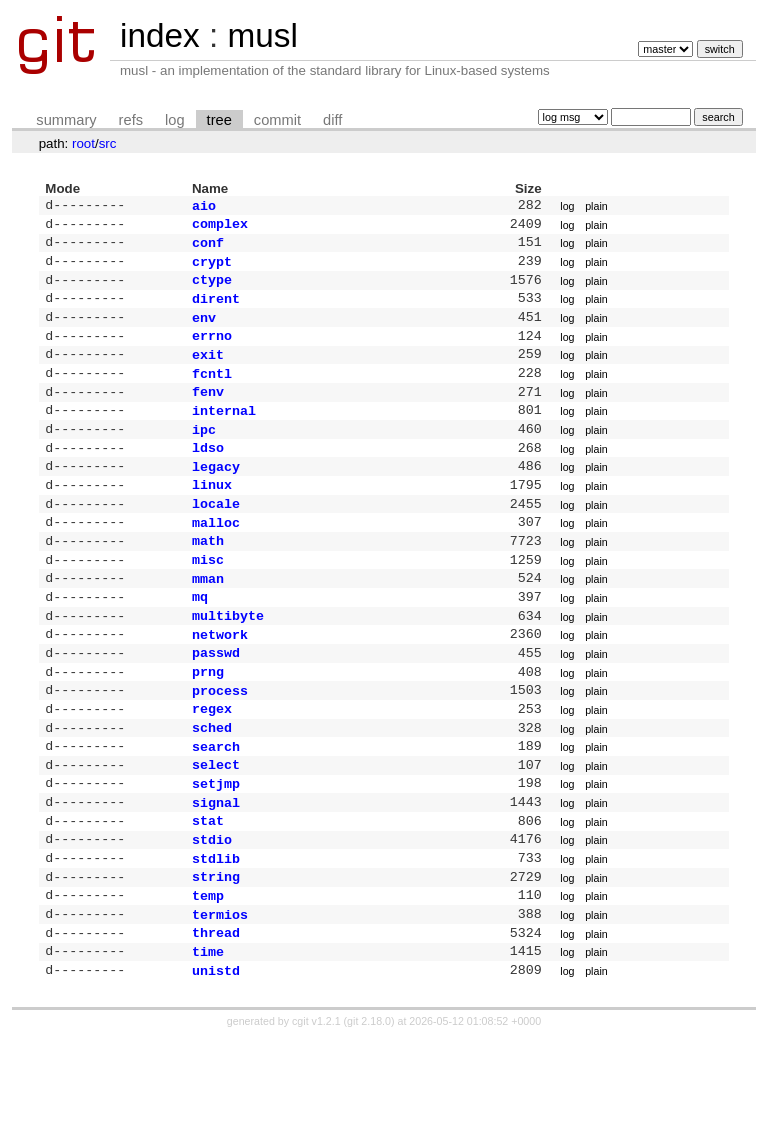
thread (216, 1012)
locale (216, 537)
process (220, 744)
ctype (212, 289)
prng (208, 723)
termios (220, 992)
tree (219, 120)
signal (216, 868)
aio (204, 207)
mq (200, 640)
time (208, 1033)
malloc (216, 558)
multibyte (228, 661)
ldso (208, 475)
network (220, 682)
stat (208, 888)
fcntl (212, 393)
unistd (216, 1054)
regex (212, 764)
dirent (216, 310)
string (216, 950)
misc (208, 599)
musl (262, 35)
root (83, 143)
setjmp (216, 847)
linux (212, 516)
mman (208, 620)
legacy (216, 496)
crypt (212, 269)
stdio (212, 909)
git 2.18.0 (369, 1105)
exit (208, 372)
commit (277, 120)
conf (208, 248)
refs (131, 120)
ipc (204, 455)
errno (212, 351)
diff (332, 120)
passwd (216, 702)
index (160, 35)
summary (66, 120)
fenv (208, 413)
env (204, 331)
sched (212, 785)
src (108, 143)
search (216, 806)
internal (224, 434)
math (208, 578)
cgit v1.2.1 (316, 1105)
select (216, 826)
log (175, 120)
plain (596, 207)
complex (220, 227)
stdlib (216, 930)
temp (208, 971)
